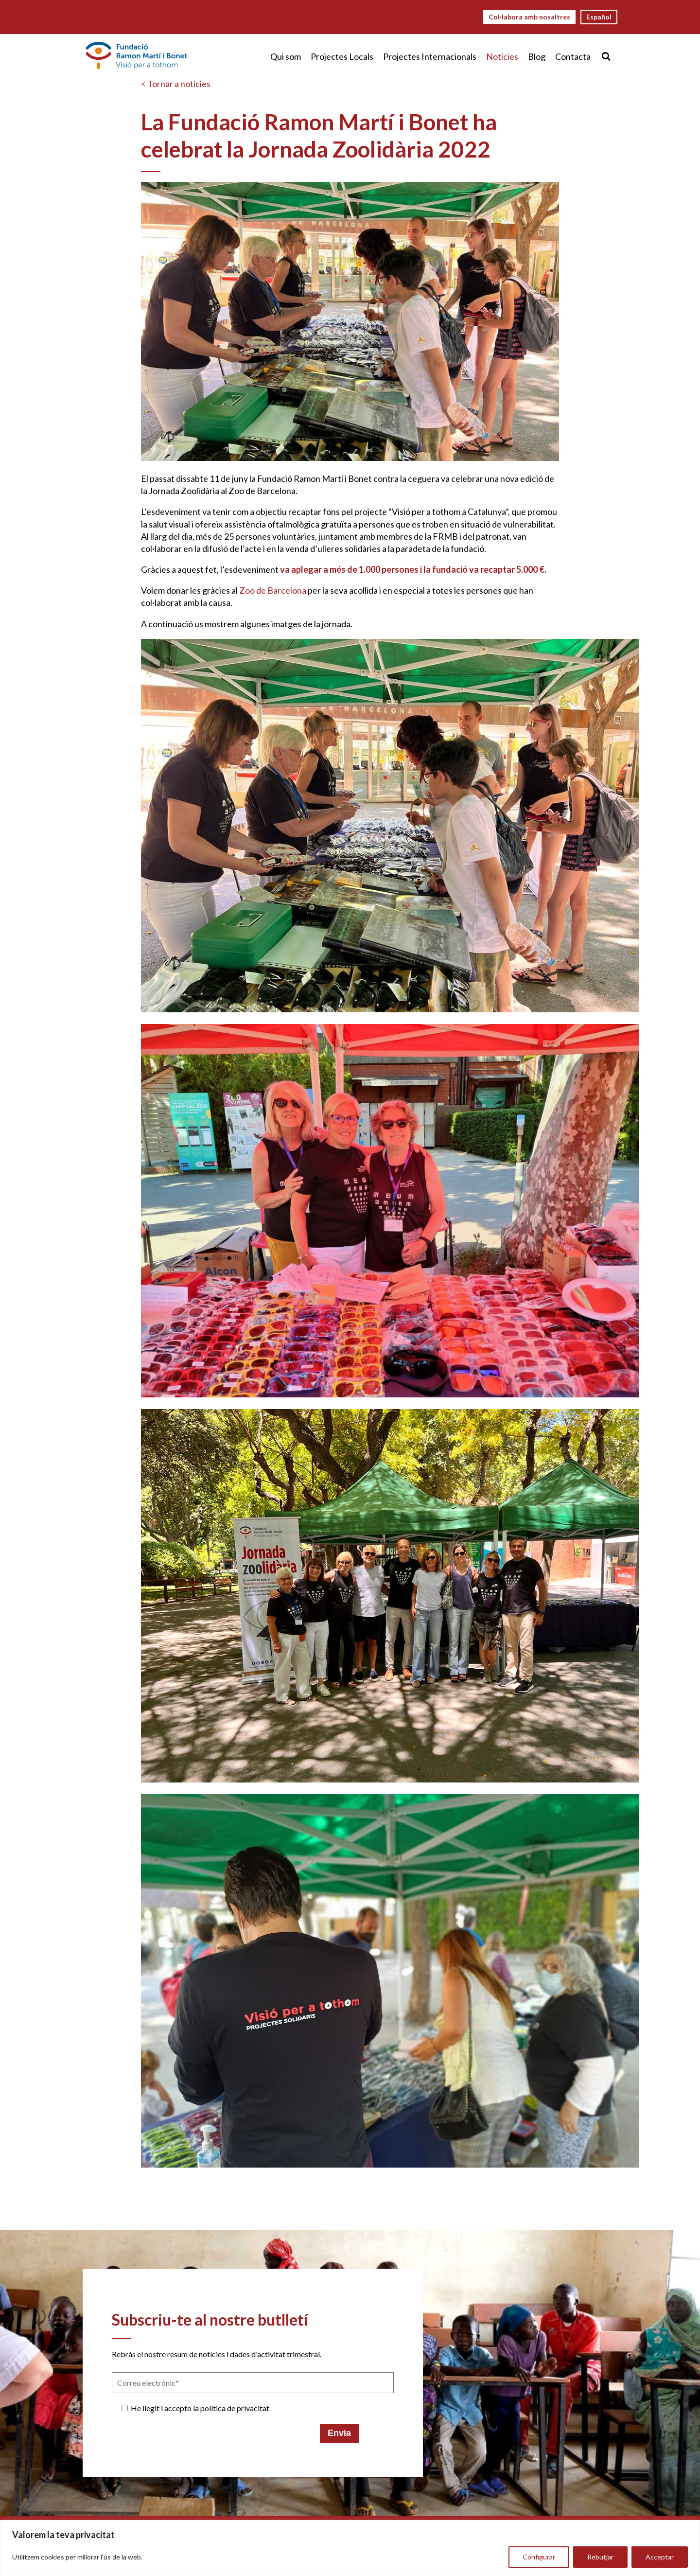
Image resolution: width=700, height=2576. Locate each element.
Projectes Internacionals (429, 56)
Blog (536, 56)
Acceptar (660, 2557)
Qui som (285, 56)
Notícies (502, 56)
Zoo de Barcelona (272, 590)
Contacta (573, 56)
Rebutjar (600, 2557)
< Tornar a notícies (175, 83)
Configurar (539, 2557)
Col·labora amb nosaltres (529, 17)
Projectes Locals (342, 56)
